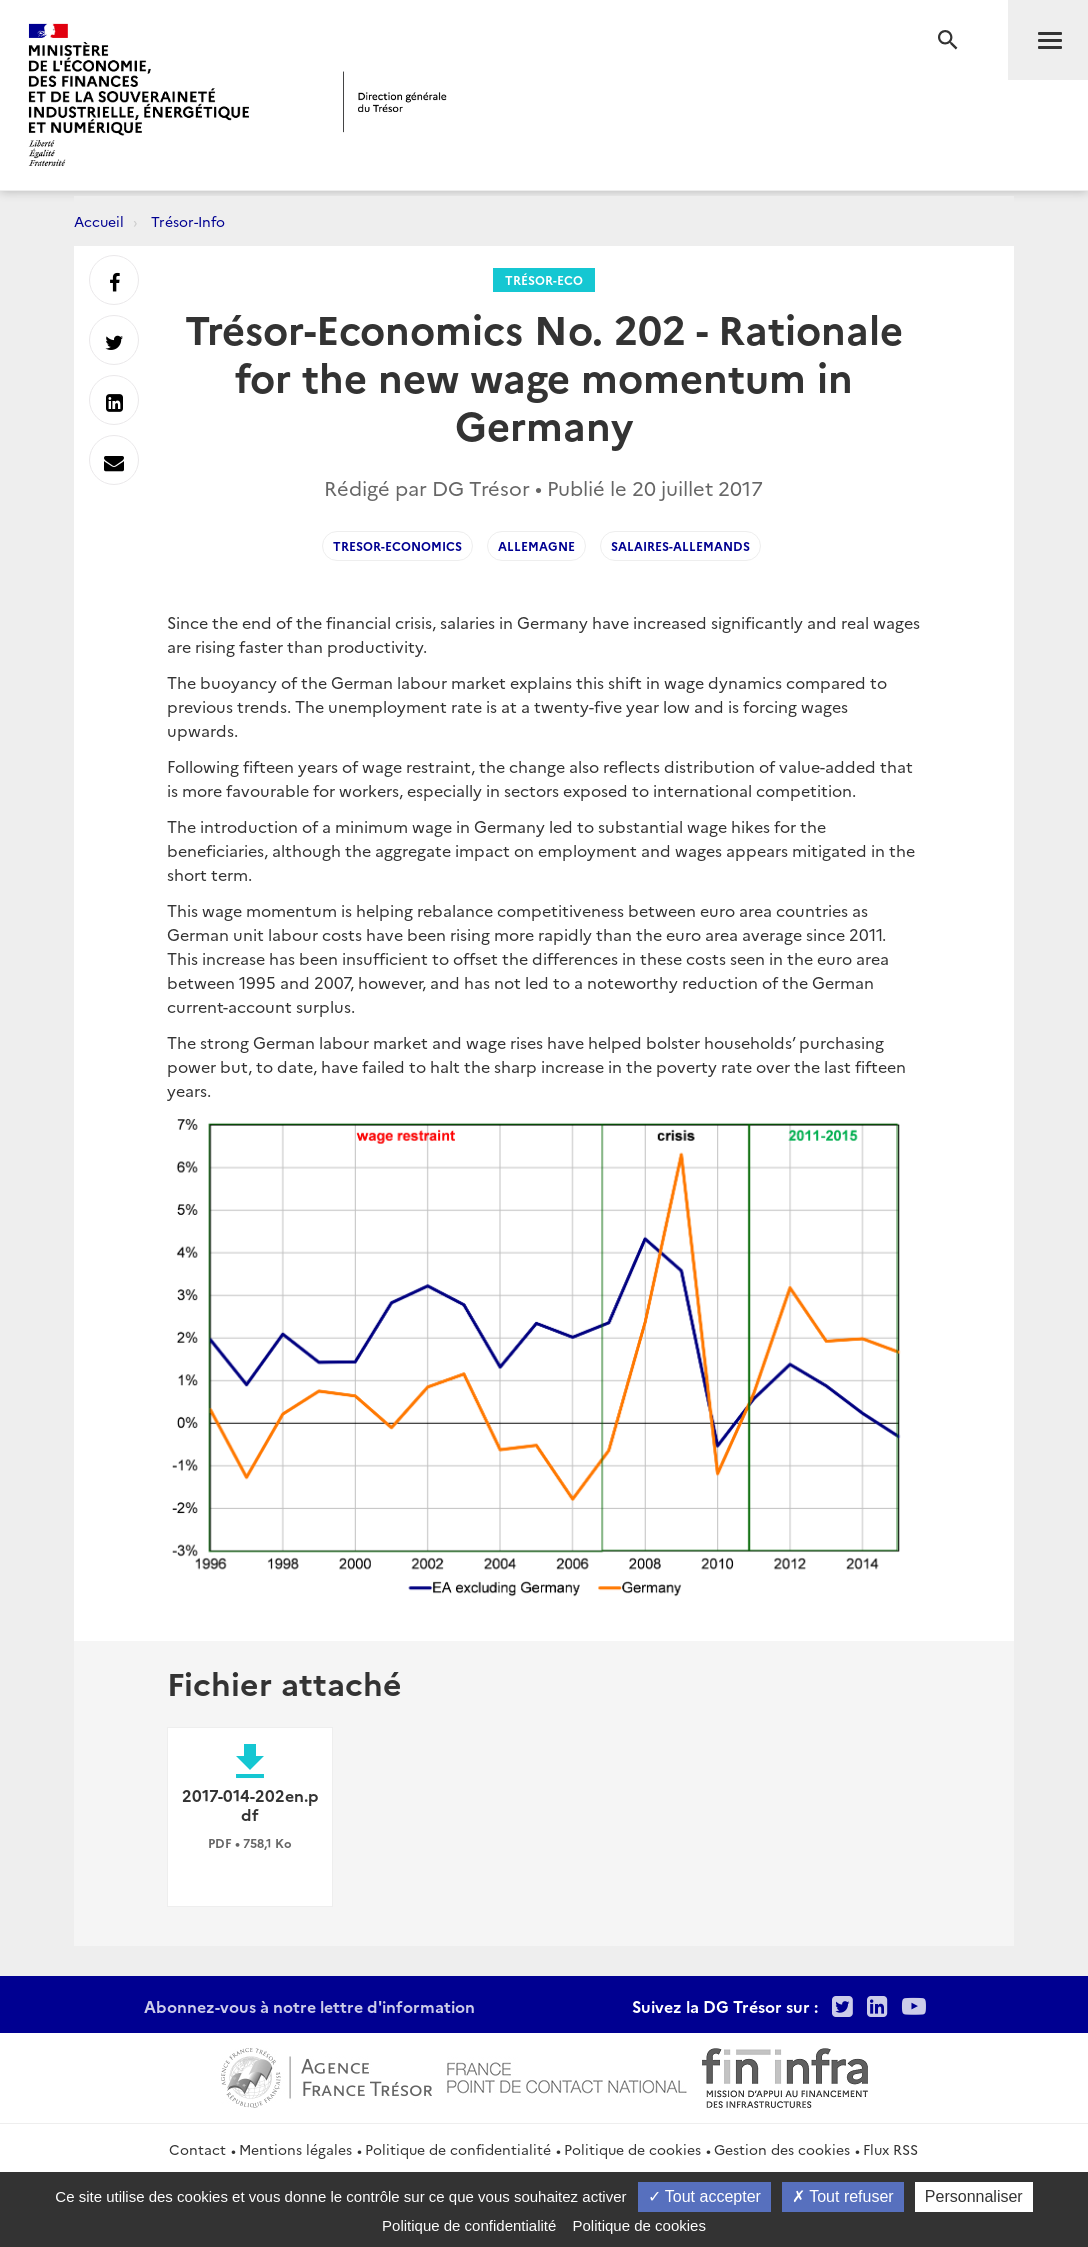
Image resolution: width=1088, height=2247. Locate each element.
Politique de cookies (632, 2149)
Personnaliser (974, 2196)
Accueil (99, 221)
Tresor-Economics (397, 545)
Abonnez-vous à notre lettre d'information (309, 2006)
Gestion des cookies (782, 2149)
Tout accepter (704, 2196)
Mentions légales (295, 2149)
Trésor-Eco (544, 279)
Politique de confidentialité (458, 2149)
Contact (197, 2149)
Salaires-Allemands (680, 545)
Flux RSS (890, 2149)
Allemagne (536, 545)
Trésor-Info (188, 221)
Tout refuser (843, 2196)
